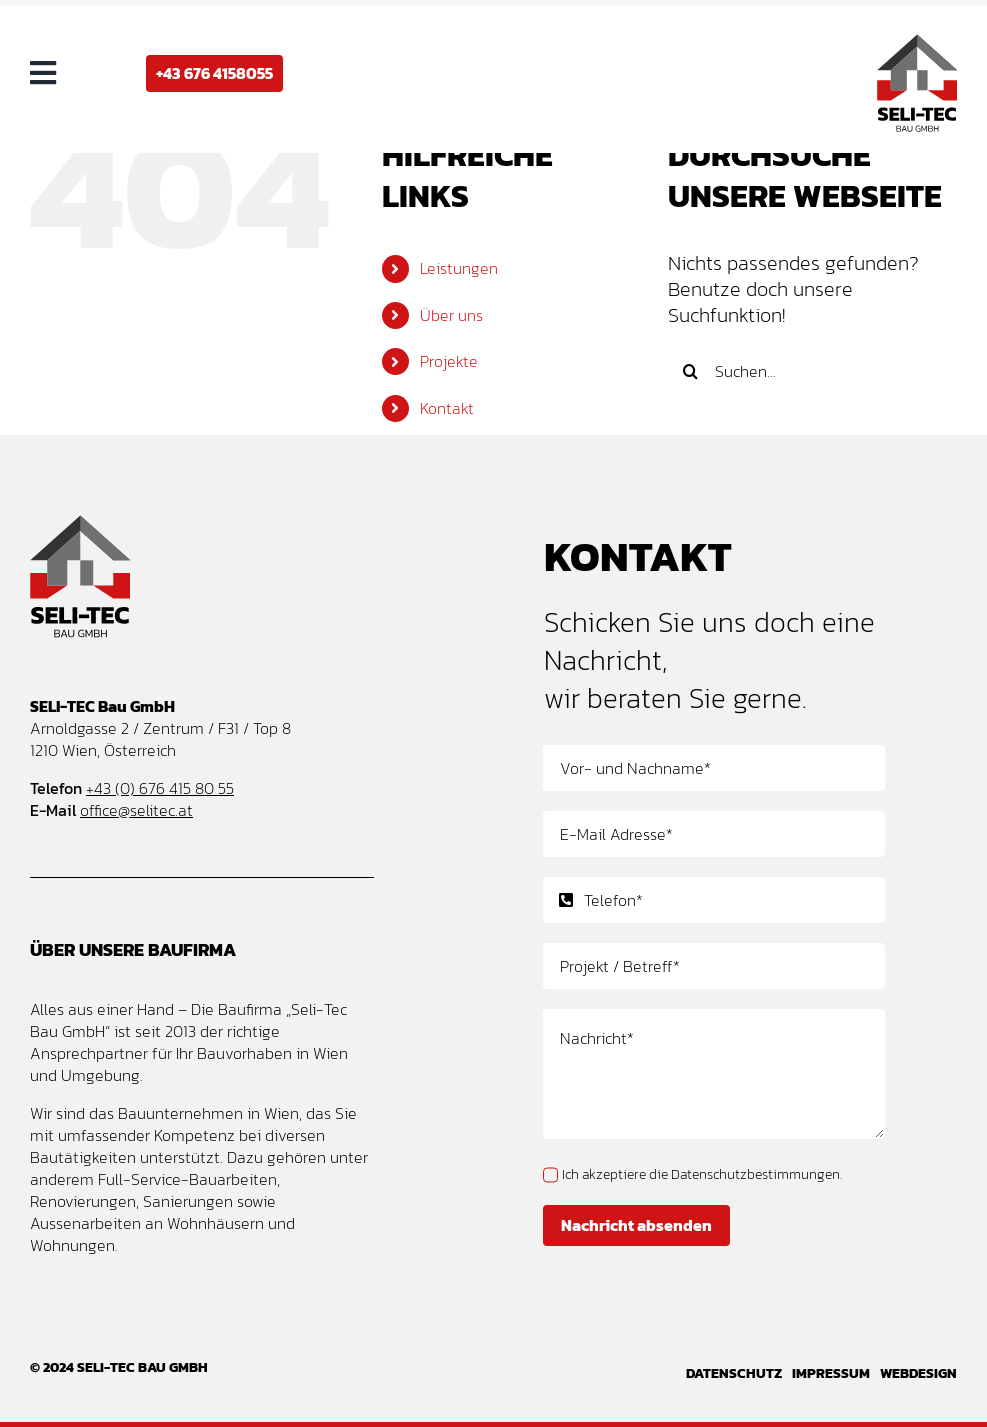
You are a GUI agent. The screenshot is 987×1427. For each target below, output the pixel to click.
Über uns (451, 315)
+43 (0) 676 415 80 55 (160, 788)
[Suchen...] (812, 371)
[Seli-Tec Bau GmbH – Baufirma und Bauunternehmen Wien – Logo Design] (917, 44)
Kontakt (447, 408)
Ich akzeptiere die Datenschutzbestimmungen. (702, 1174)
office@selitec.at (136, 810)
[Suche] (691, 371)
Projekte (449, 361)
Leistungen (459, 268)
